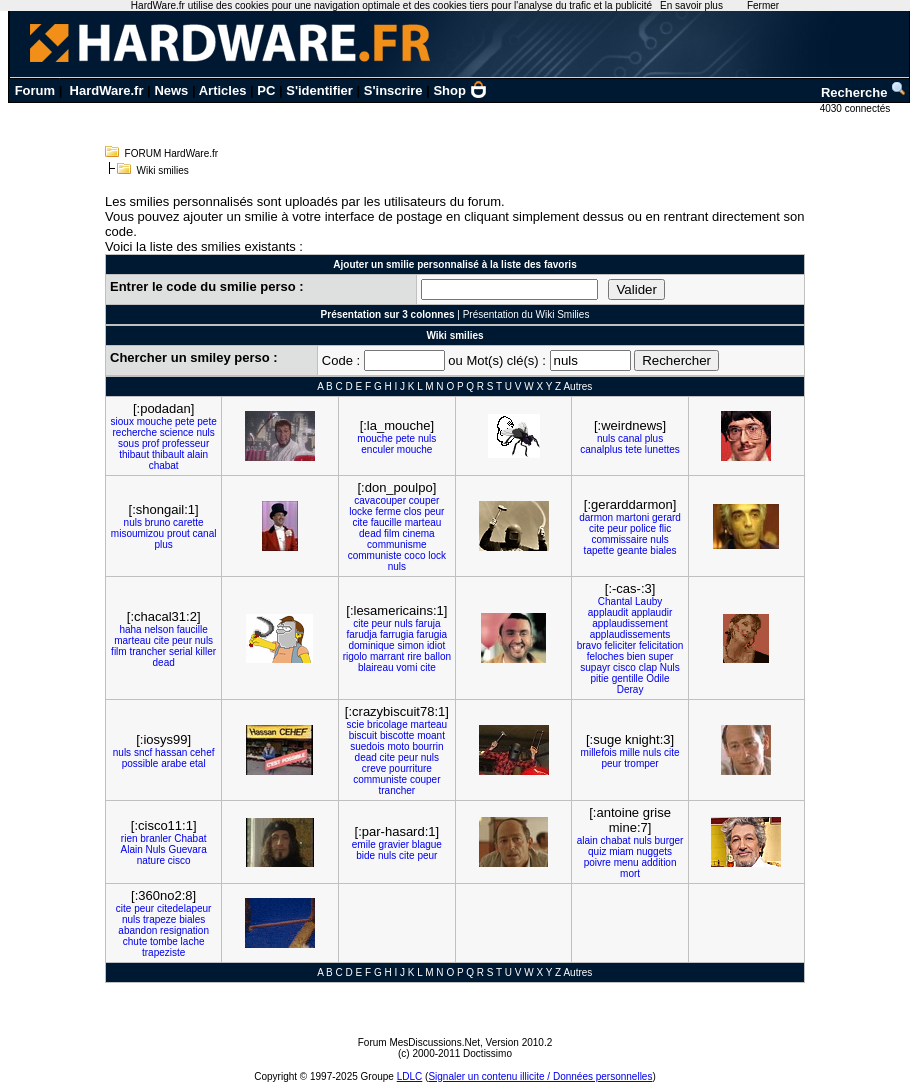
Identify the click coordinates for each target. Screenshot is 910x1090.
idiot (436, 645)
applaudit (608, 612)
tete (633, 449)
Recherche (864, 92)
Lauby (648, 601)
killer (206, 651)
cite (360, 522)
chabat (164, 465)
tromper (641, 763)
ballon (437, 656)
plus (654, 438)
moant (431, 735)
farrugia (397, 634)
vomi (406, 667)
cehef (202, 752)
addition (658, 862)
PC (266, 90)
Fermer (763, 5)
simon (410, 645)
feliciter (620, 645)
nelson (158, 629)
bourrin (427, 746)
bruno (158, 522)
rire (414, 656)
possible (140, 763)
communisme (396, 544)
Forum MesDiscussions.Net (419, 1042)
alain (197, 454)
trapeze (159, 919)
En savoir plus (691, 5)
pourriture (410, 768)
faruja (427, 623)
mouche (155, 421)
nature (151, 860)
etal (198, 763)
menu (626, 862)
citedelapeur (184, 908)
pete (184, 421)
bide (365, 855)
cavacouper (380, 500)
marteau (423, 522)
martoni (632, 517)
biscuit (363, 735)
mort (630, 873)
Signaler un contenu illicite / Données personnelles (540, 1076)
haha (130, 629)
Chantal (615, 601)
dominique (371, 645)
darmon (596, 517)
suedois (367, 746)
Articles (223, 90)
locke (360, 511)
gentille (628, 678)
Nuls (670, 667)
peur (434, 511)
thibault (168, 454)
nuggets (654, 851)
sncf (143, 752)
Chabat (190, 838)
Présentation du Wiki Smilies (526, 314)
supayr (595, 667)
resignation (184, 930)
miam (621, 851)
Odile (657, 678)
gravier (394, 844)
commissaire (619, 539)
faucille (386, 522)
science (177, 432)
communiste (375, 555)
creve (374, 768)
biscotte (397, 735)
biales (663, 550)
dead (370, 533)
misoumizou (137, 533)
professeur (185, 443)
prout (178, 533)
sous (128, 443)
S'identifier (319, 90)
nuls (205, 432)
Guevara (187, 849)
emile (364, 844)
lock (437, 555)
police (643, 528)
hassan (171, 752)
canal (630, 438)
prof (150, 443)
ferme (388, 511)
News (171, 90)
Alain (132, 849)
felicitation (661, 645)
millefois (599, 752)
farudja (362, 634)
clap (648, 667)
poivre (597, 862)
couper (424, 500)
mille (629, 752)
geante (632, 550)
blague (427, 844)
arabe (174, 763)
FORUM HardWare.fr (172, 153)
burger (669, 840)
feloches (605, 656)
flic (665, 528)
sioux (122, 421)
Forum (35, 90)
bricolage (387, 724)
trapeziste (163, 952)
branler (155, 838)
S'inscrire (393, 90)
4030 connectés (856, 108)
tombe (164, 941)
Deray (630, 689)
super (660, 656)
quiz (597, 851)
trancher (147, 651)
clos (413, 511)
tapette (599, 550)
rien (129, 838)
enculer (377, 449)
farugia (432, 634)
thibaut (134, 454)
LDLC (410, 1076)
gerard (666, 517)
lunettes (662, 449)
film (392, 533)
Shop (460, 90)
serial (181, 651)
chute (135, 941)
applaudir (651, 612)
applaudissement (630, 623)
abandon (137, 930)
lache (193, 941)
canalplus (601, 449)
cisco (624, 667)
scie (356, 724)
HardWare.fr (107, 90)
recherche (135, 432)
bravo (589, 645)
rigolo (355, 656)
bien (636, 656)
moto (398, 746)
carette (188, 522)
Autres (577, 386)
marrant (387, 656)
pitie (600, 678)
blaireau (376, 667)
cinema (418, 533)
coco (414, 555)
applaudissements (630, 634)
